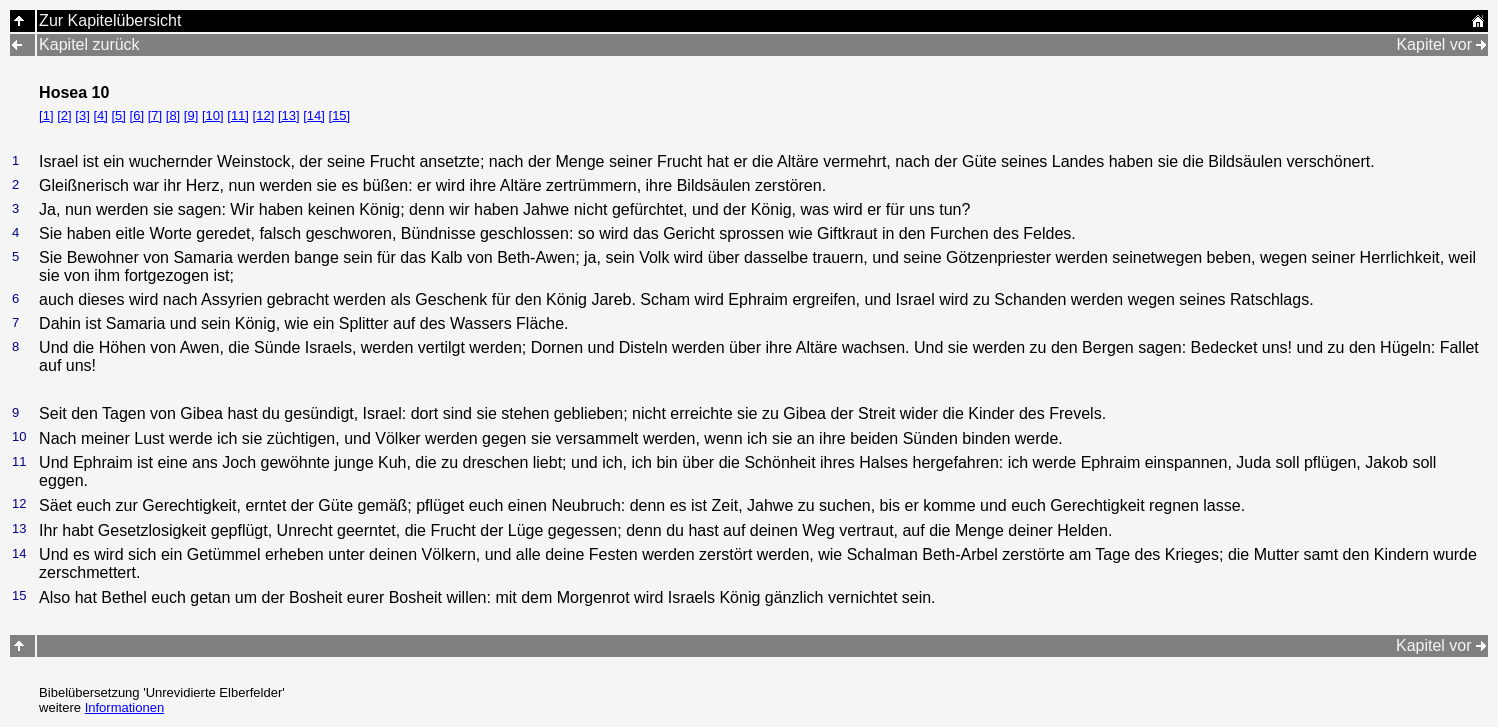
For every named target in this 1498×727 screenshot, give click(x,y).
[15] (340, 115)
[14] (314, 115)
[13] (289, 115)
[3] (82, 115)
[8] (173, 115)
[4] (100, 115)
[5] (118, 115)
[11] (238, 115)
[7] (155, 115)
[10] (213, 115)
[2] (64, 115)
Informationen (125, 707)
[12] (264, 115)
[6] (137, 115)
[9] (191, 115)
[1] (46, 115)
